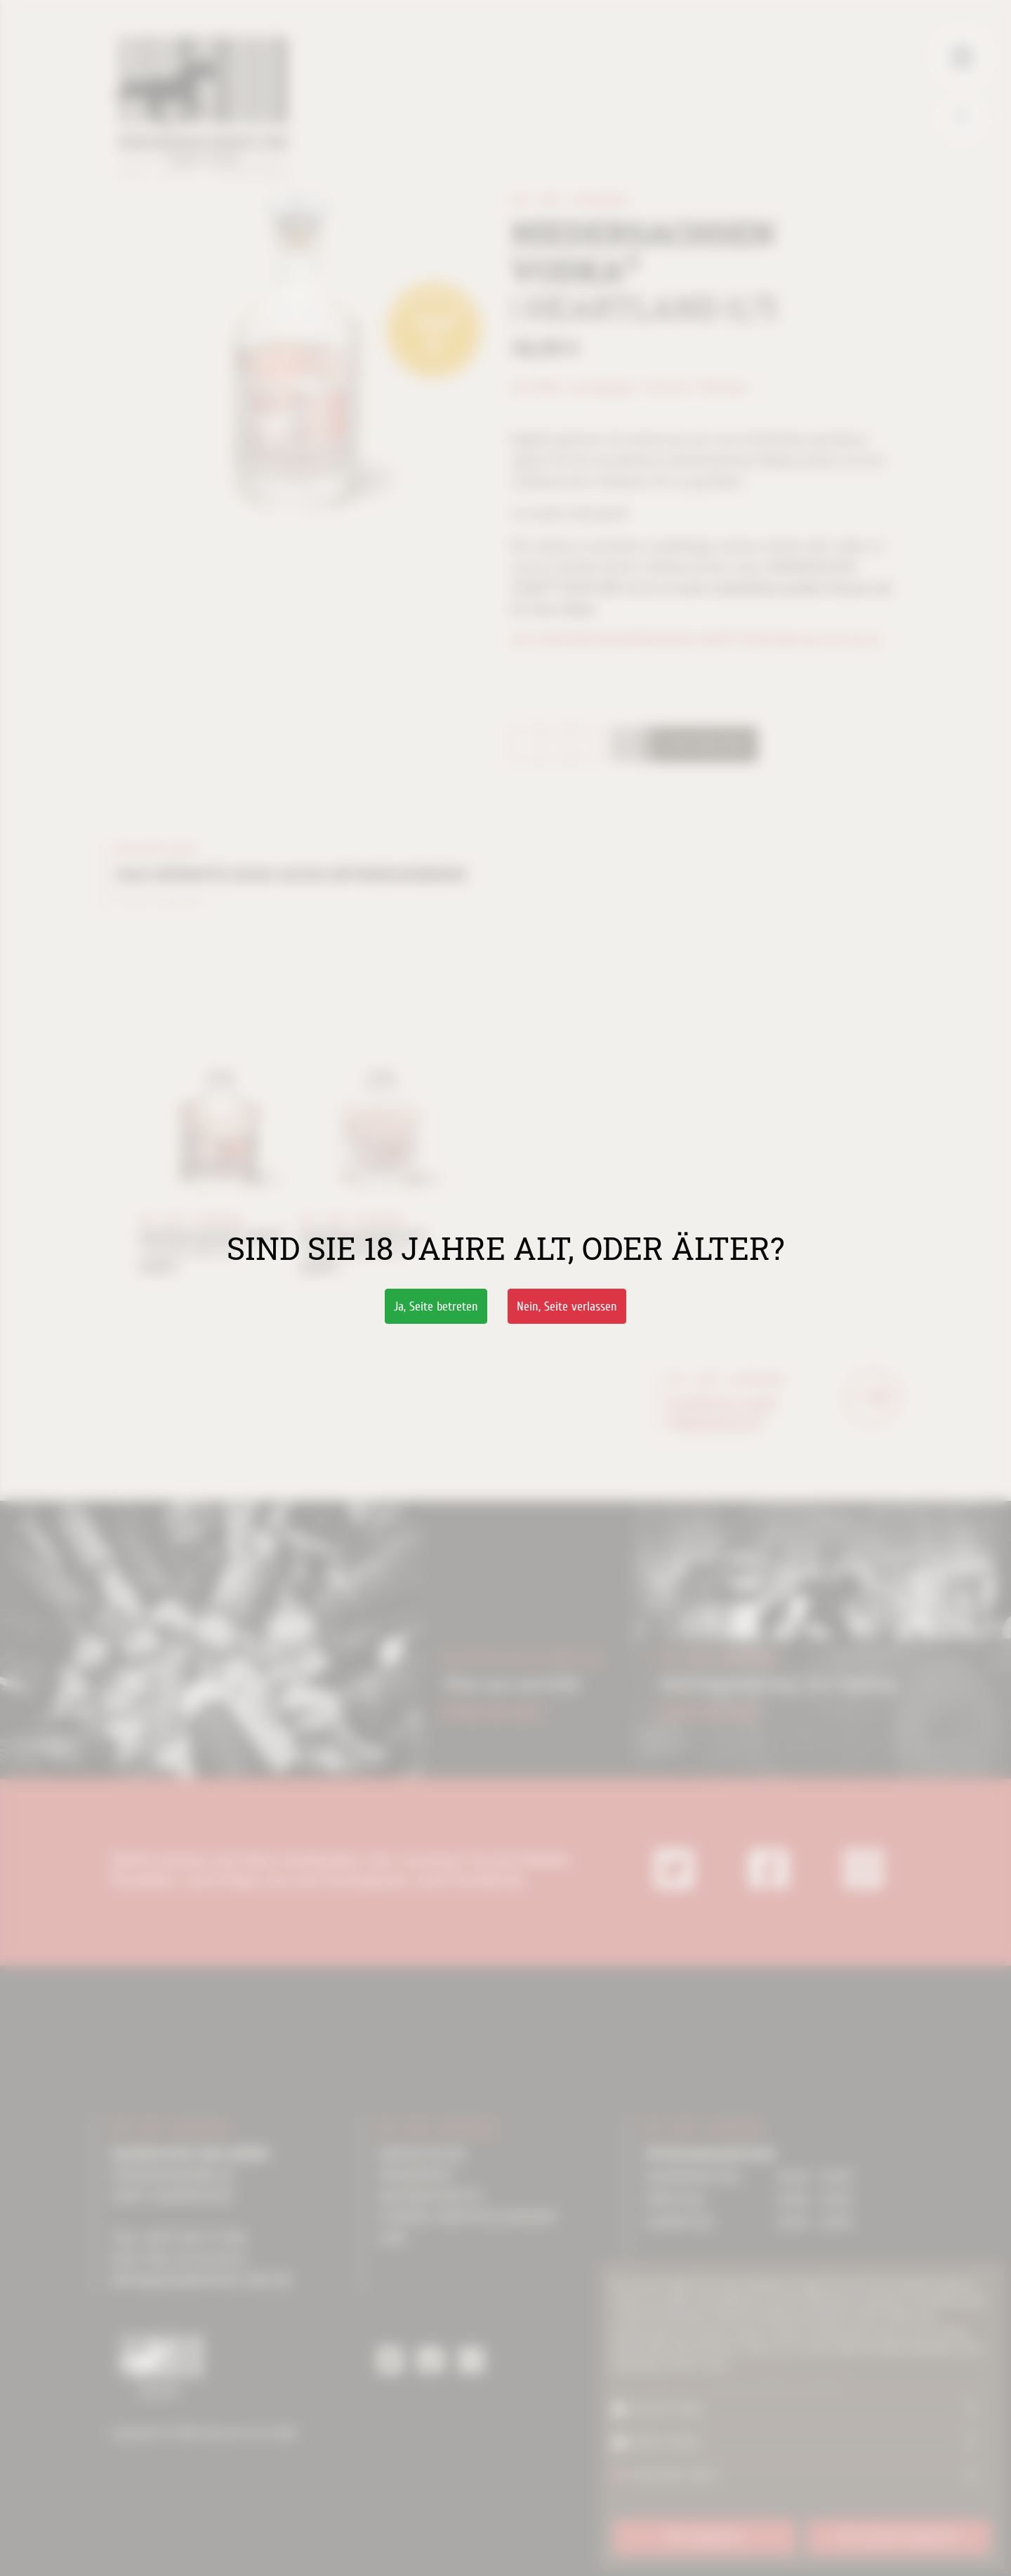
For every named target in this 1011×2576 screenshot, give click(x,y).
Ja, (436, 1306)
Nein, (567, 1306)
